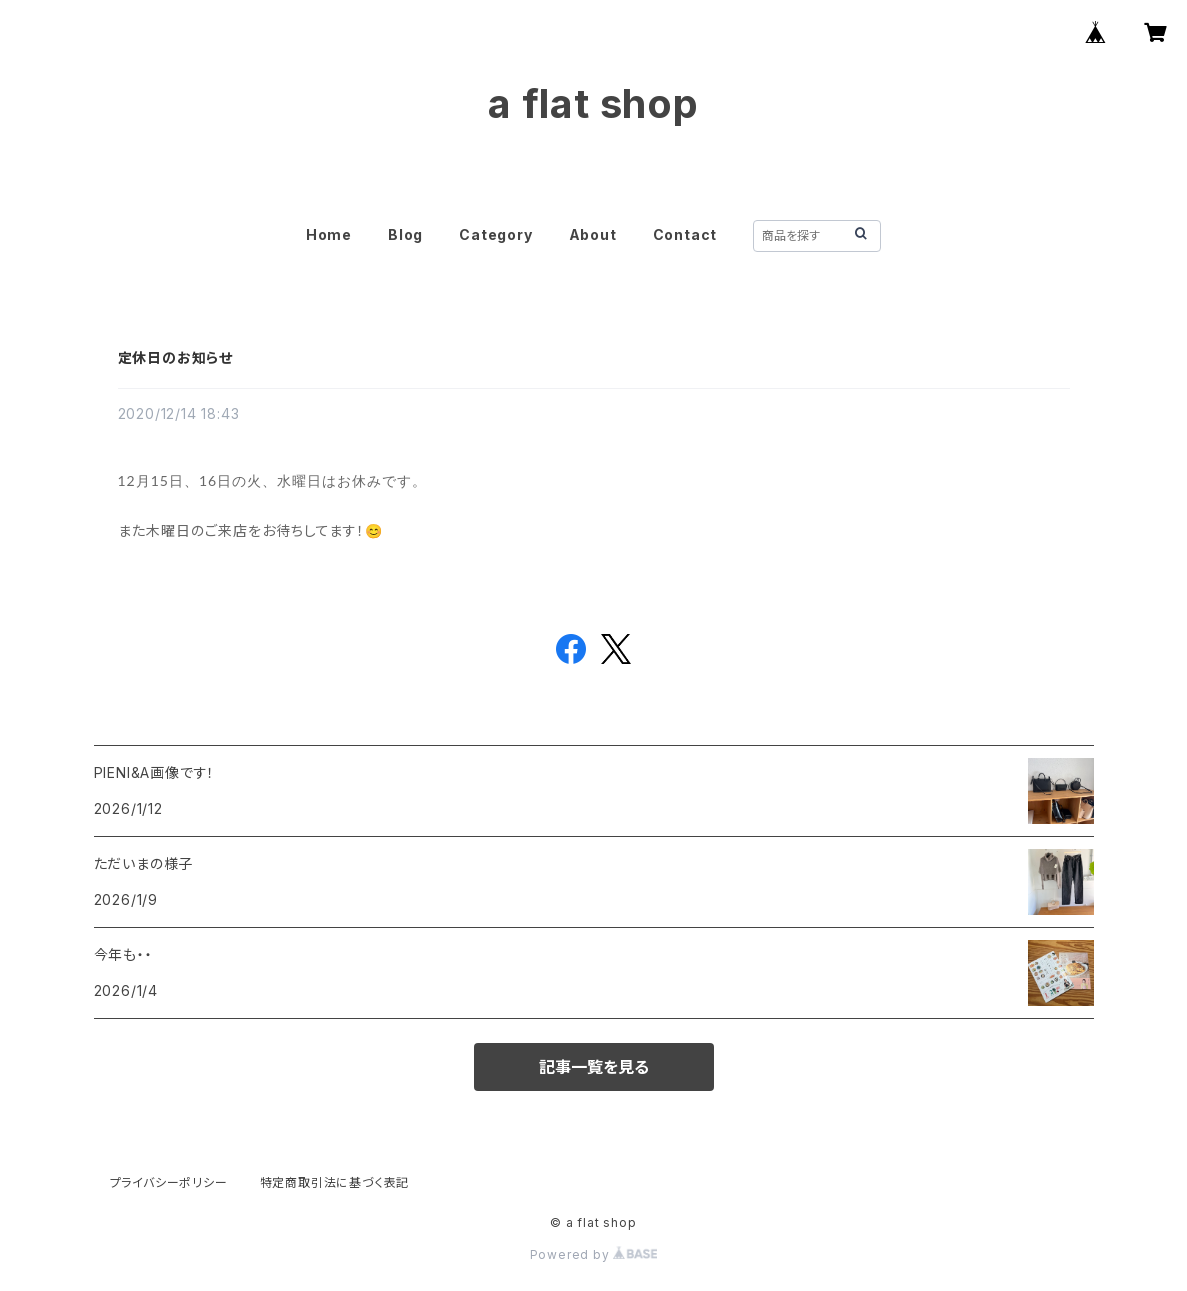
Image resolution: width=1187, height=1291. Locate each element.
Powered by (594, 1254)
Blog (405, 234)
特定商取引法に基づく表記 (335, 1182)
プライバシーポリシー (169, 1182)
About (593, 234)
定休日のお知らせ (175, 357)
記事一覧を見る (594, 1067)
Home (329, 234)
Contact (685, 234)
